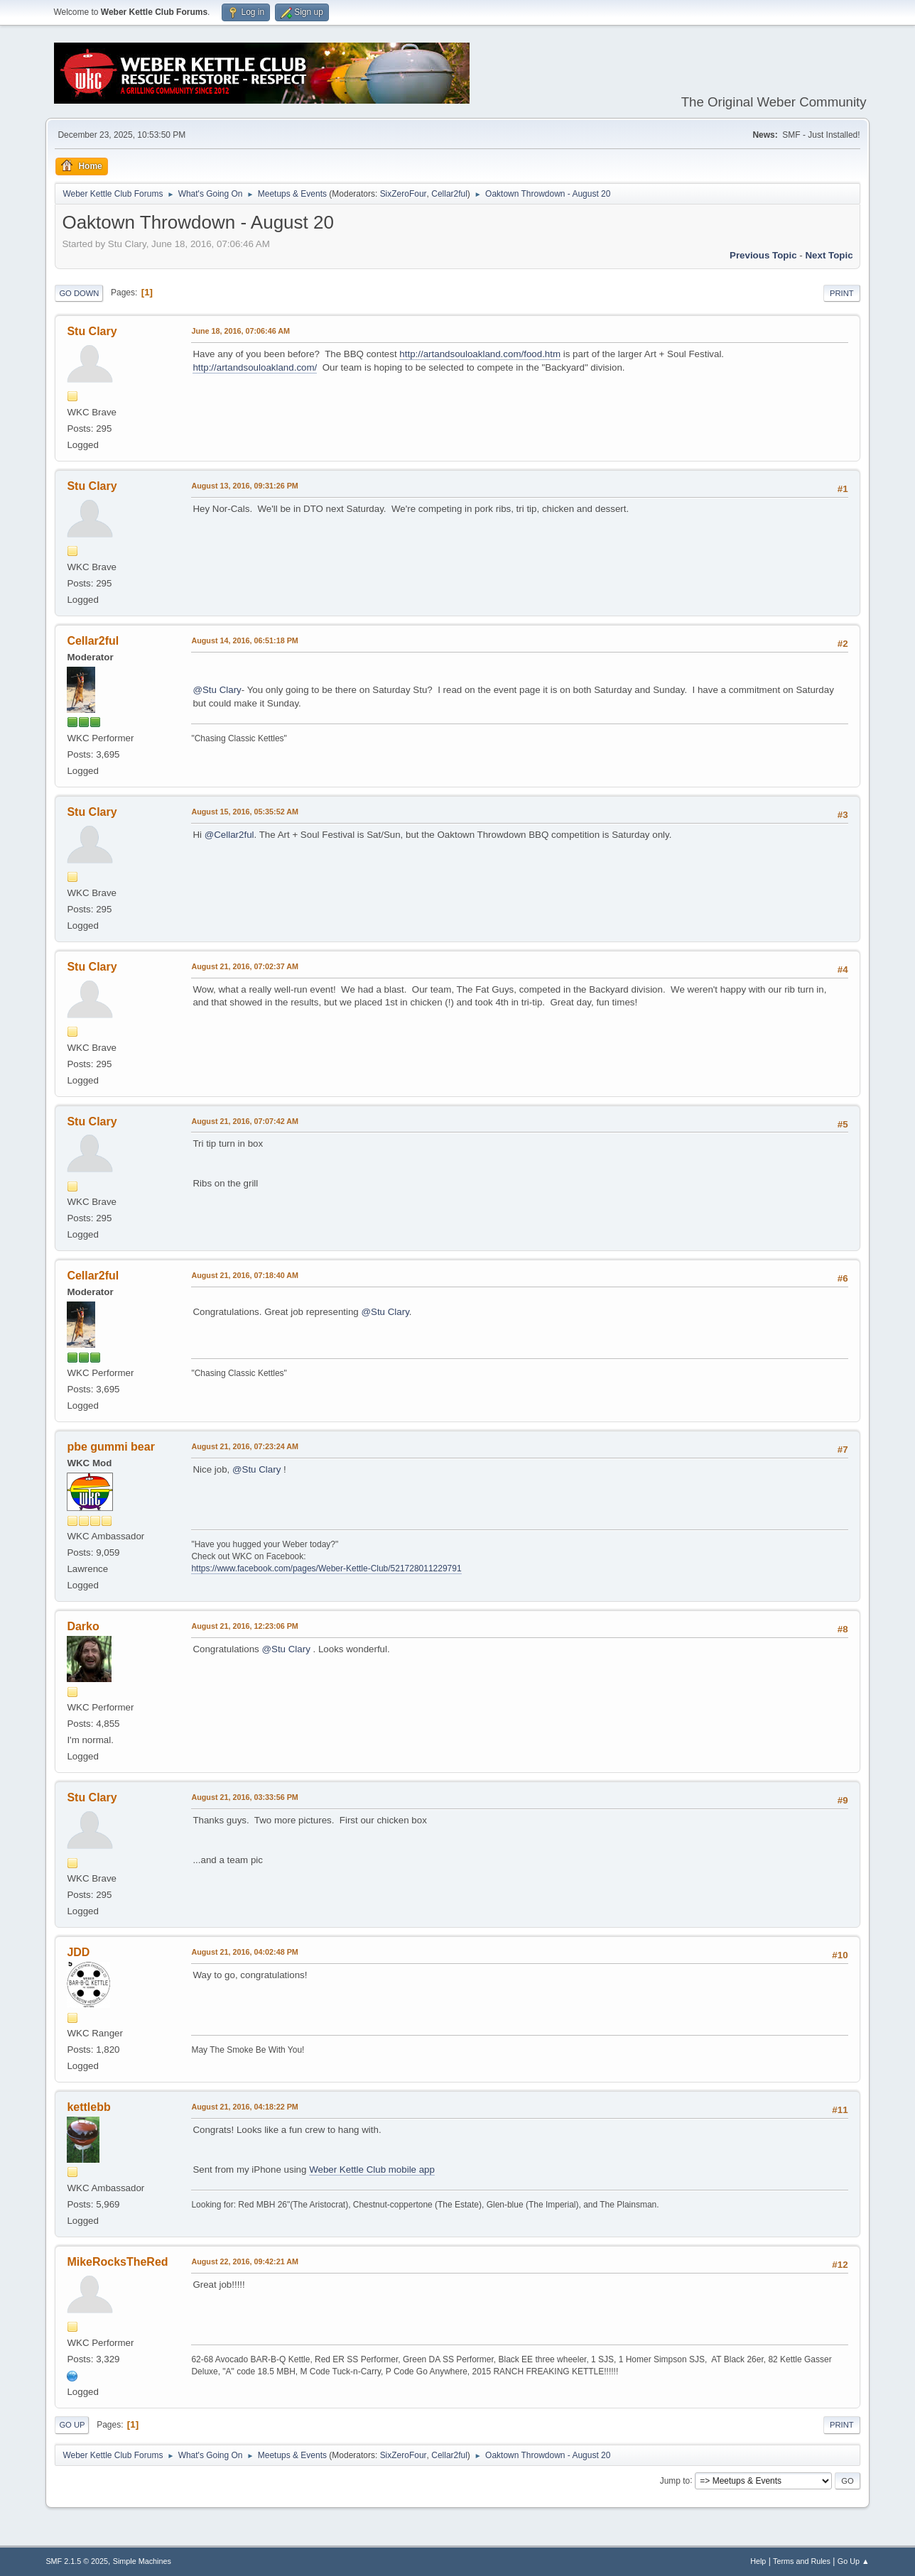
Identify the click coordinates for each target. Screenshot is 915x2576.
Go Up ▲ (854, 2561)
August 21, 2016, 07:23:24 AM (244, 1446)
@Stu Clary (217, 689)
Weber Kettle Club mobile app (372, 2169)
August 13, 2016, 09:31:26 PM (244, 485)
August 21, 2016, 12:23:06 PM (244, 1626)
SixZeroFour (403, 194)
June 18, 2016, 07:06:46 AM (240, 331)
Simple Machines (142, 2561)
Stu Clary (92, 331)
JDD (78, 1952)
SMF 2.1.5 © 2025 (76, 2561)
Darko (83, 1626)
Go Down (79, 293)
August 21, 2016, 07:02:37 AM (244, 966)
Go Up (72, 2425)
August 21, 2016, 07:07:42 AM (244, 1121)
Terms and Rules (801, 2561)
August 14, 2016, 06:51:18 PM (244, 640)
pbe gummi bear (110, 1447)
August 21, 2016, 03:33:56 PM (244, 1797)
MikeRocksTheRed (117, 2262)
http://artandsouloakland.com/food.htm (480, 354)
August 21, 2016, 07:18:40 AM (244, 1275)
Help (758, 2561)
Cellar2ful (449, 194)
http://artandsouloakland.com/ (255, 367)
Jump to (675, 2480)
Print (842, 293)
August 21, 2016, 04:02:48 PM (244, 1952)
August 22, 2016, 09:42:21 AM (244, 2261)
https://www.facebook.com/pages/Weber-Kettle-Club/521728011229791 (326, 1568)
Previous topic (763, 255)
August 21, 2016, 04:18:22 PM (244, 2106)
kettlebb (88, 2107)
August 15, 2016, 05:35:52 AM (244, 811)
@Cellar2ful (229, 834)
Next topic (828, 255)
